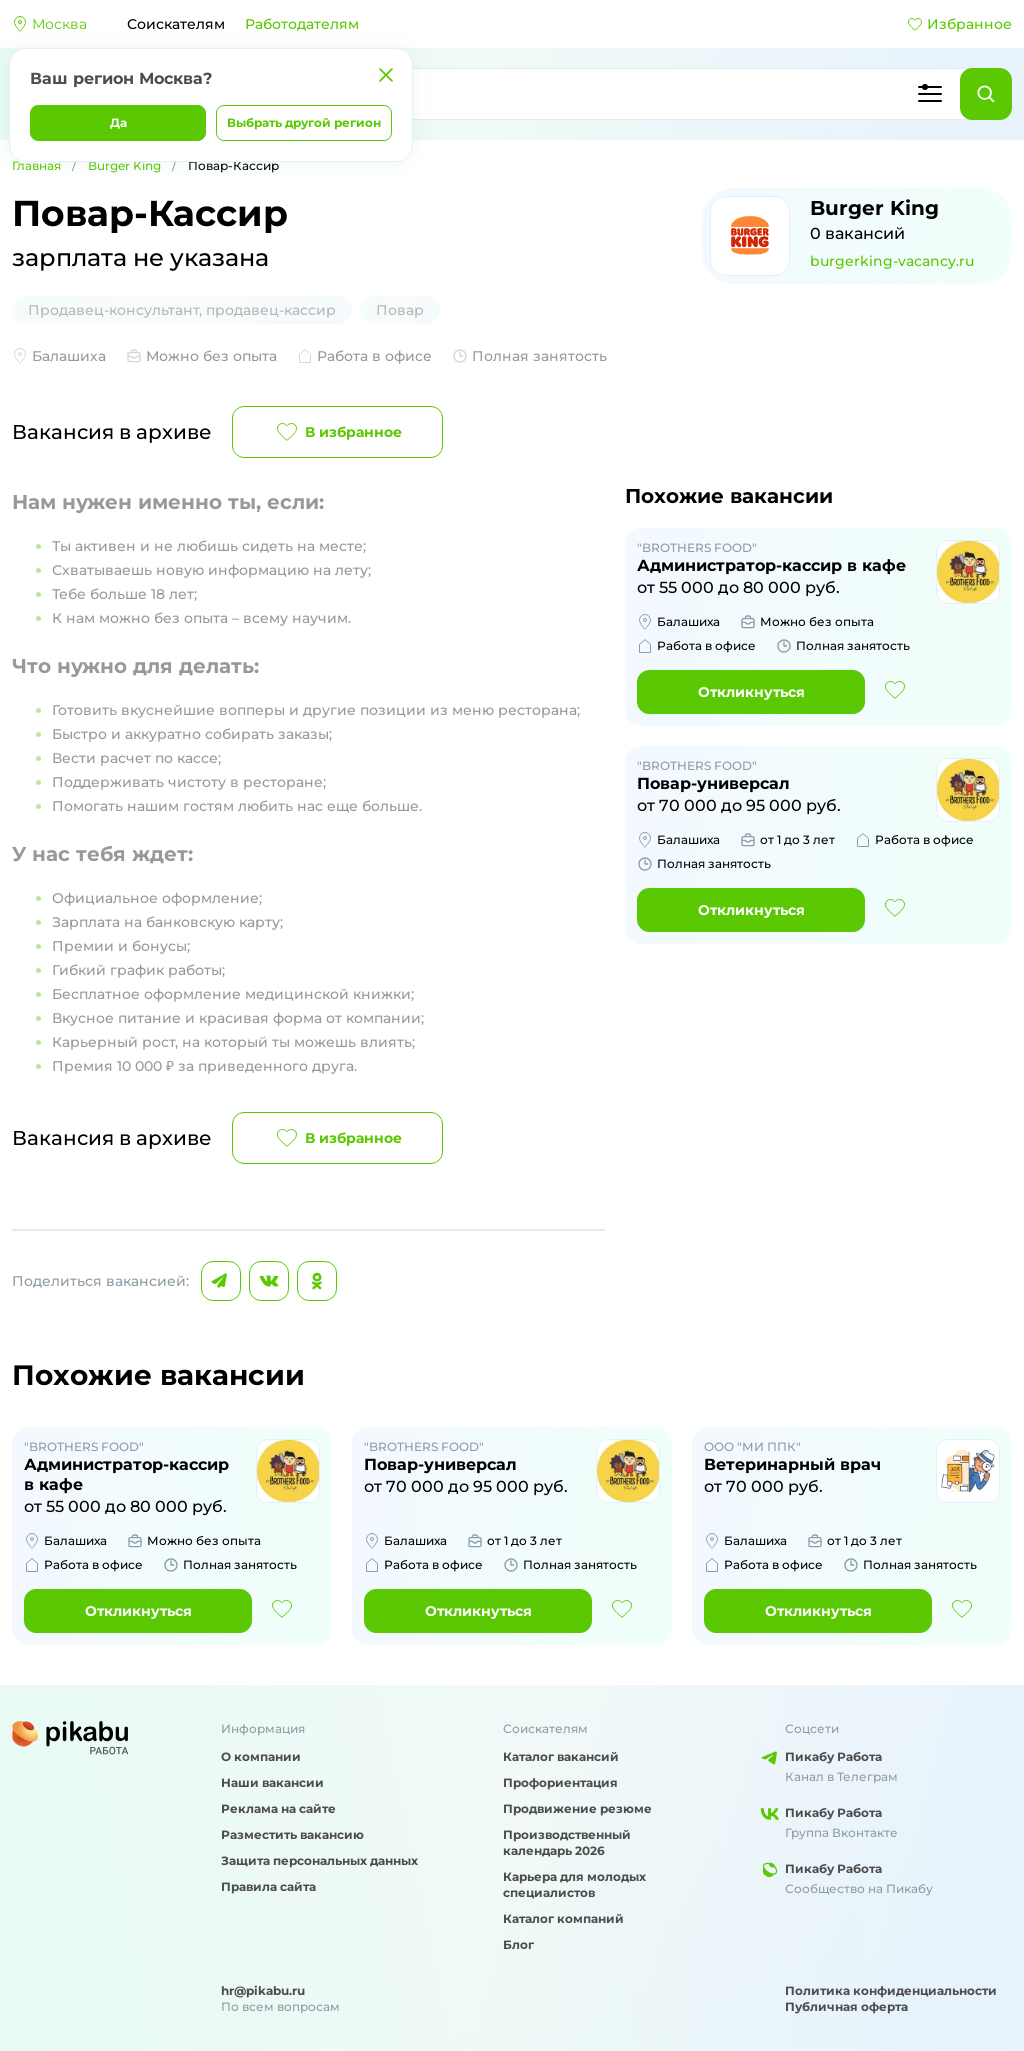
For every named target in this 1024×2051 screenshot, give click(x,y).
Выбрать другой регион (304, 122)
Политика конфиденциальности (891, 1990)
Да (118, 122)
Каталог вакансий (561, 1756)
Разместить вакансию (292, 1834)
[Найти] (986, 94)
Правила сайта (268, 1886)
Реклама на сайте (278, 1808)
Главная (36, 165)
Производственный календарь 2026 (567, 1842)
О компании (261, 1756)
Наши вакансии (272, 1782)
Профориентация (560, 1782)
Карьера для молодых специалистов (574, 1884)
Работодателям (302, 24)
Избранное (959, 24)
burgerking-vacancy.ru (892, 261)
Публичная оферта (846, 2006)
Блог (518, 1944)
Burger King (124, 165)
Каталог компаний (563, 1918)
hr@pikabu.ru (263, 1990)
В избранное (337, 432)
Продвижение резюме (577, 1808)
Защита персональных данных (319, 1860)
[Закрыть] (386, 75)
